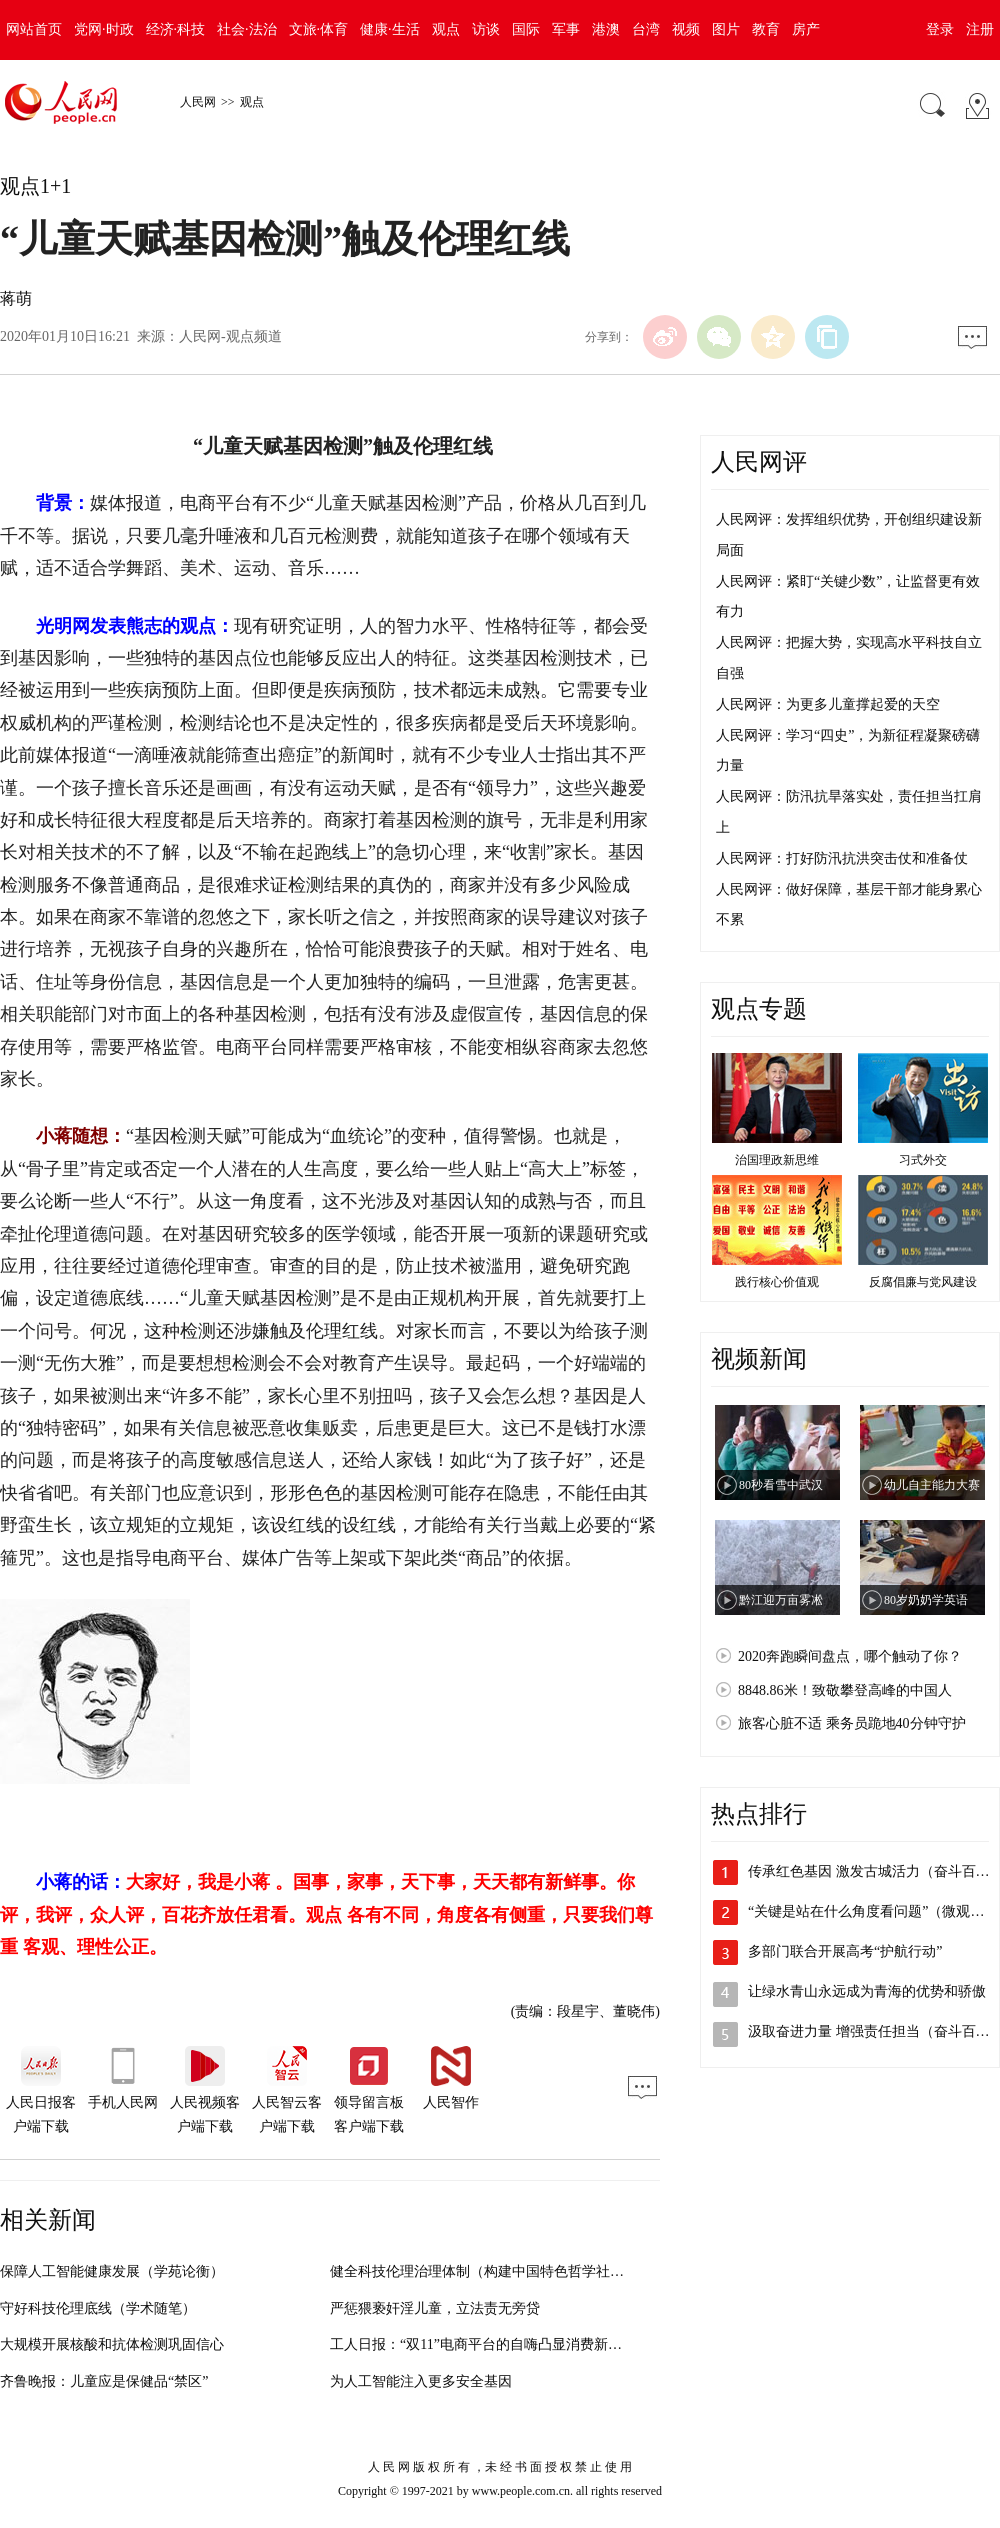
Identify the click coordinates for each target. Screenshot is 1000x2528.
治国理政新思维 (777, 1160)
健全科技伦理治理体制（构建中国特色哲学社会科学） (498, 2271)
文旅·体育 (319, 29)
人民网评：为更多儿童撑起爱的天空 (828, 704)
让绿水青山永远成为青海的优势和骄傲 (867, 1991)
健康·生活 (390, 29)
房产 (806, 29)
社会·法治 (247, 29)
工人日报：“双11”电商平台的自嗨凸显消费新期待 (483, 2344)
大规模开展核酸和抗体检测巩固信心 (112, 2344)
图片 (726, 29)
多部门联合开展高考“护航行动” (845, 1951)
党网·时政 (104, 29)
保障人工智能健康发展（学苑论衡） (112, 2271)
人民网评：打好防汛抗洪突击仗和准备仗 (842, 858)
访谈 (486, 29)
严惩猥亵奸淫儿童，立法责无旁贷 (435, 2308)
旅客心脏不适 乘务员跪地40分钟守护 (852, 1723)
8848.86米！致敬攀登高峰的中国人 (845, 1690)
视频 (686, 29)
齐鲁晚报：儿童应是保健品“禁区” (104, 2381)
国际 (526, 29)
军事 (566, 29)
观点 (446, 29)
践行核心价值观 (777, 1282)
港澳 (606, 29)
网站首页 (34, 29)
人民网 (198, 102)
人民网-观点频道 (230, 336)
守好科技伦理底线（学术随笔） (98, 2308)
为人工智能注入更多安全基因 (421, 2381)
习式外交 (923, 1160)
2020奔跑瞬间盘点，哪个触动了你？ (850, 1656)
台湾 (646, 29)
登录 (940, 29)
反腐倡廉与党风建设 (923, 1282)
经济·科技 (176, 29)
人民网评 (759, 462)
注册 (980, 29)
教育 (766, 29)
